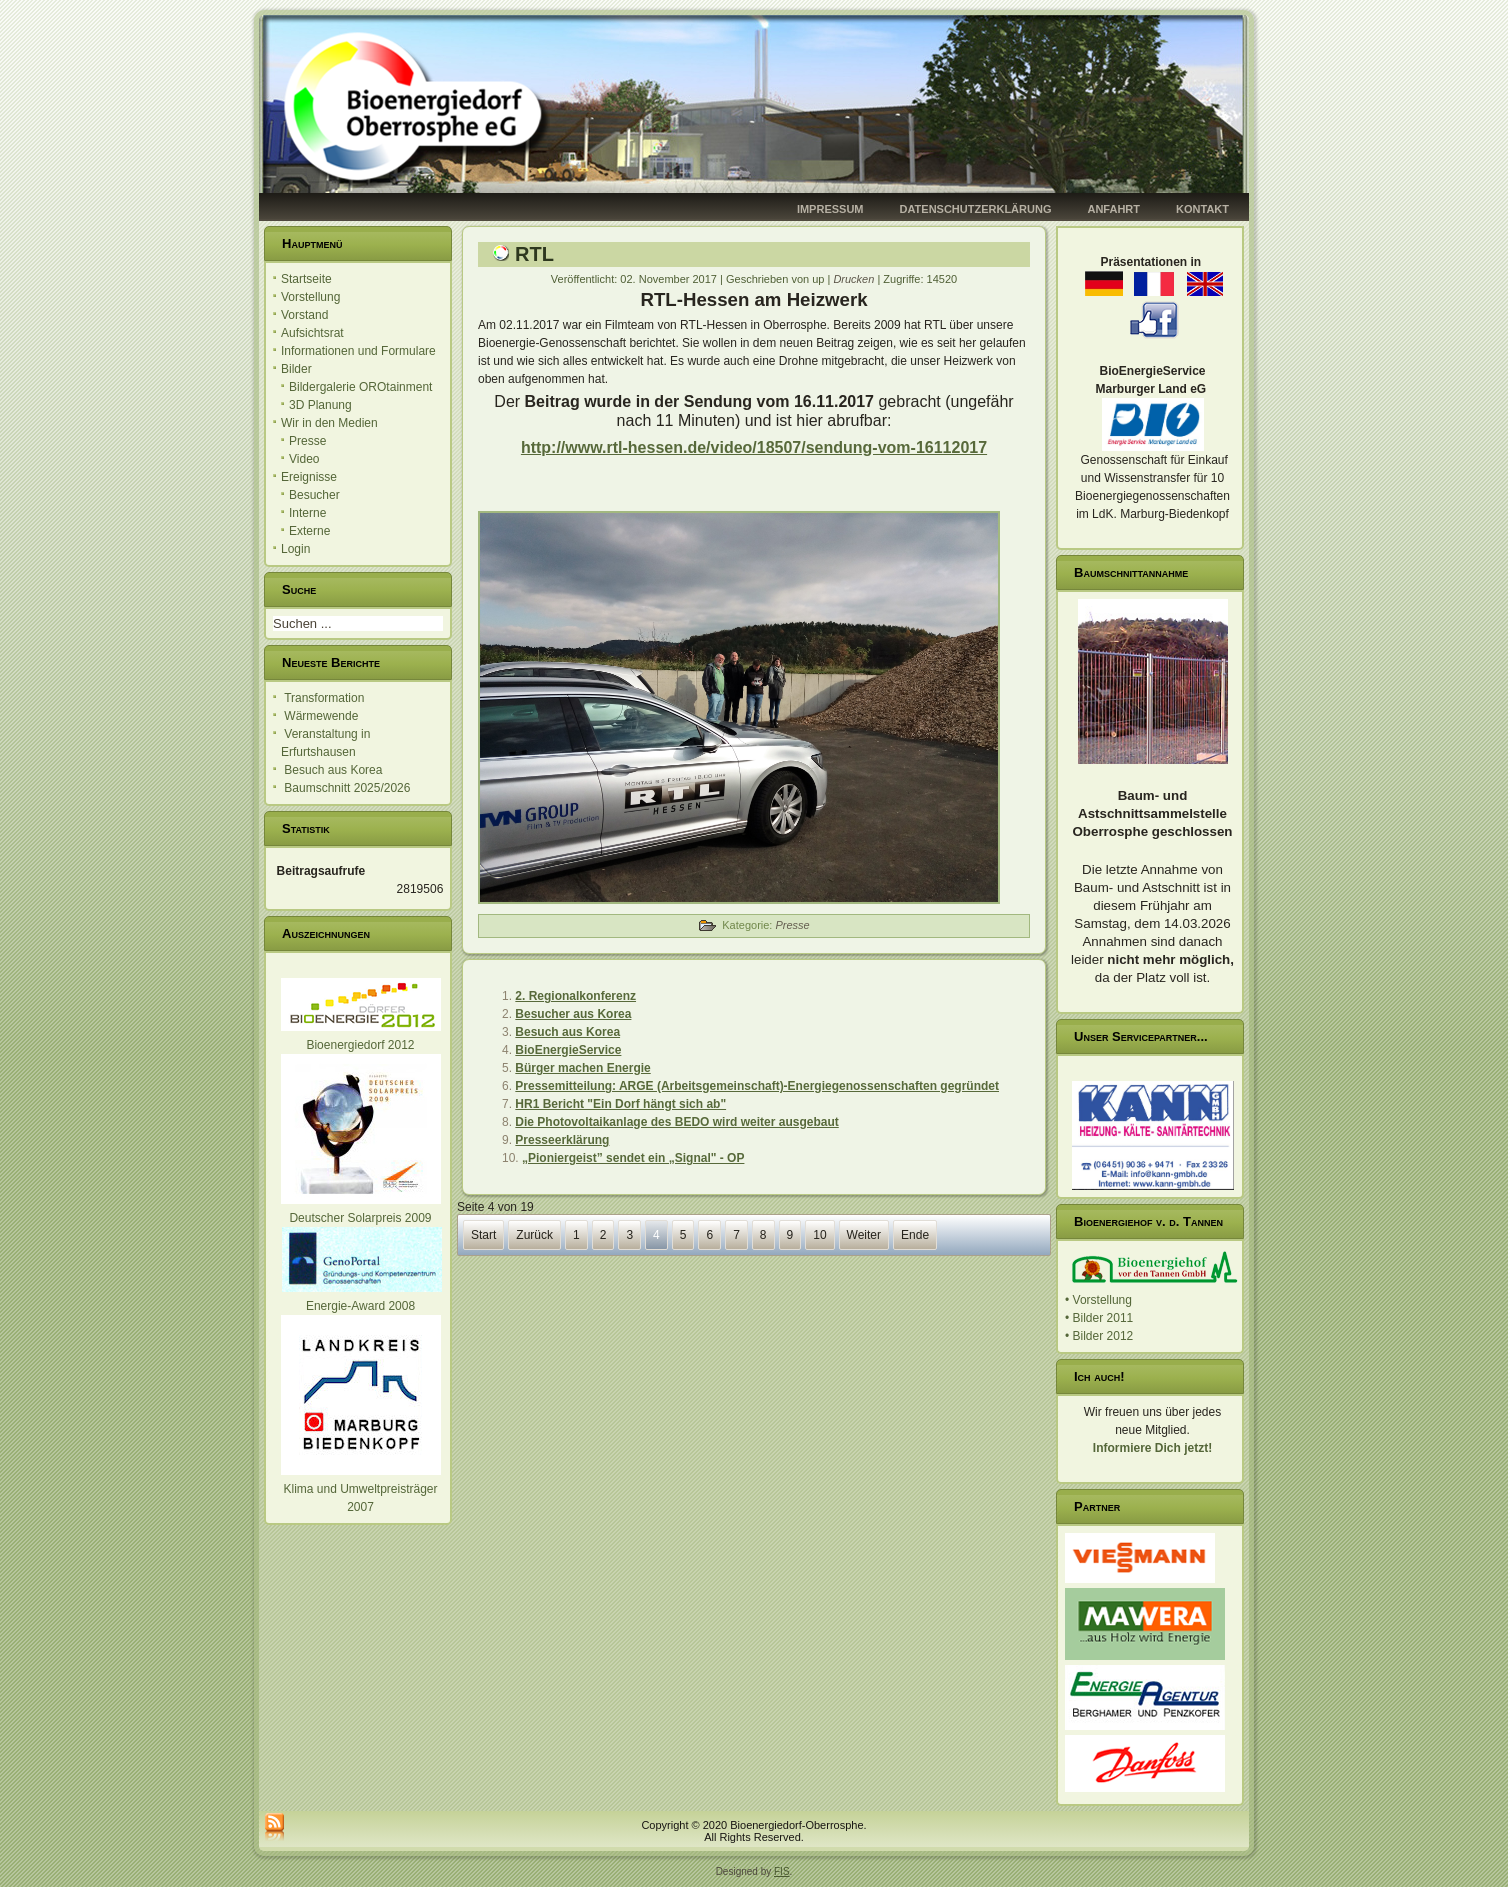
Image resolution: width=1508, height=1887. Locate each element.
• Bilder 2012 (1099, 1336)
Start (483, 1235)
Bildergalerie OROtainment (360, 387)
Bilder (296, 369)
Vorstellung (310, 297)
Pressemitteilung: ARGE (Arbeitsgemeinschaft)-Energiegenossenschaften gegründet (757, 1086)
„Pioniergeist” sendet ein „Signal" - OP (633, 1158)
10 (819, 1235)
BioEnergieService (568, 1050)
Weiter (864, 1235)
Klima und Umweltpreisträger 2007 (361, 1489)
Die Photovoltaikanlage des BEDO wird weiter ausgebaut (676, 1122)
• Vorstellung (1098, 1300)
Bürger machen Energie (582, 1068)
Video (304, 459)
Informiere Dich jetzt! (1152, 1448)
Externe (309, 531)
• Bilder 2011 (1099, 1318)
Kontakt (1202, 209)
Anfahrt (1113, 209)
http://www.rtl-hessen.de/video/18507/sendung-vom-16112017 (754, 447)
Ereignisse (309, 477)
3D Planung (320, 405)
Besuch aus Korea (567, 1032)
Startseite (306, 279)
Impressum (830, 209)
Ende (915, 1235)
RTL (534, 254)
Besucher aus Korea (573, 1014)
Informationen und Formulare (358, 351)
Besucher (314, 495)
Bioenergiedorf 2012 (360, 1045)
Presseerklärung (562, 1140)
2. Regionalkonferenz (575, 996)
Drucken (855, 279)
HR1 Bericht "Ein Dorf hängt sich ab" (620, 1104)
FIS (782, 1871)
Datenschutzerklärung (976, 209)
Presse (307, 441)
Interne (307, 513)
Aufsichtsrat (312, 333)
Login (295, 549)
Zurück (534, 1235)
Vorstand (304, 315)
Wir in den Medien (329, 423)
